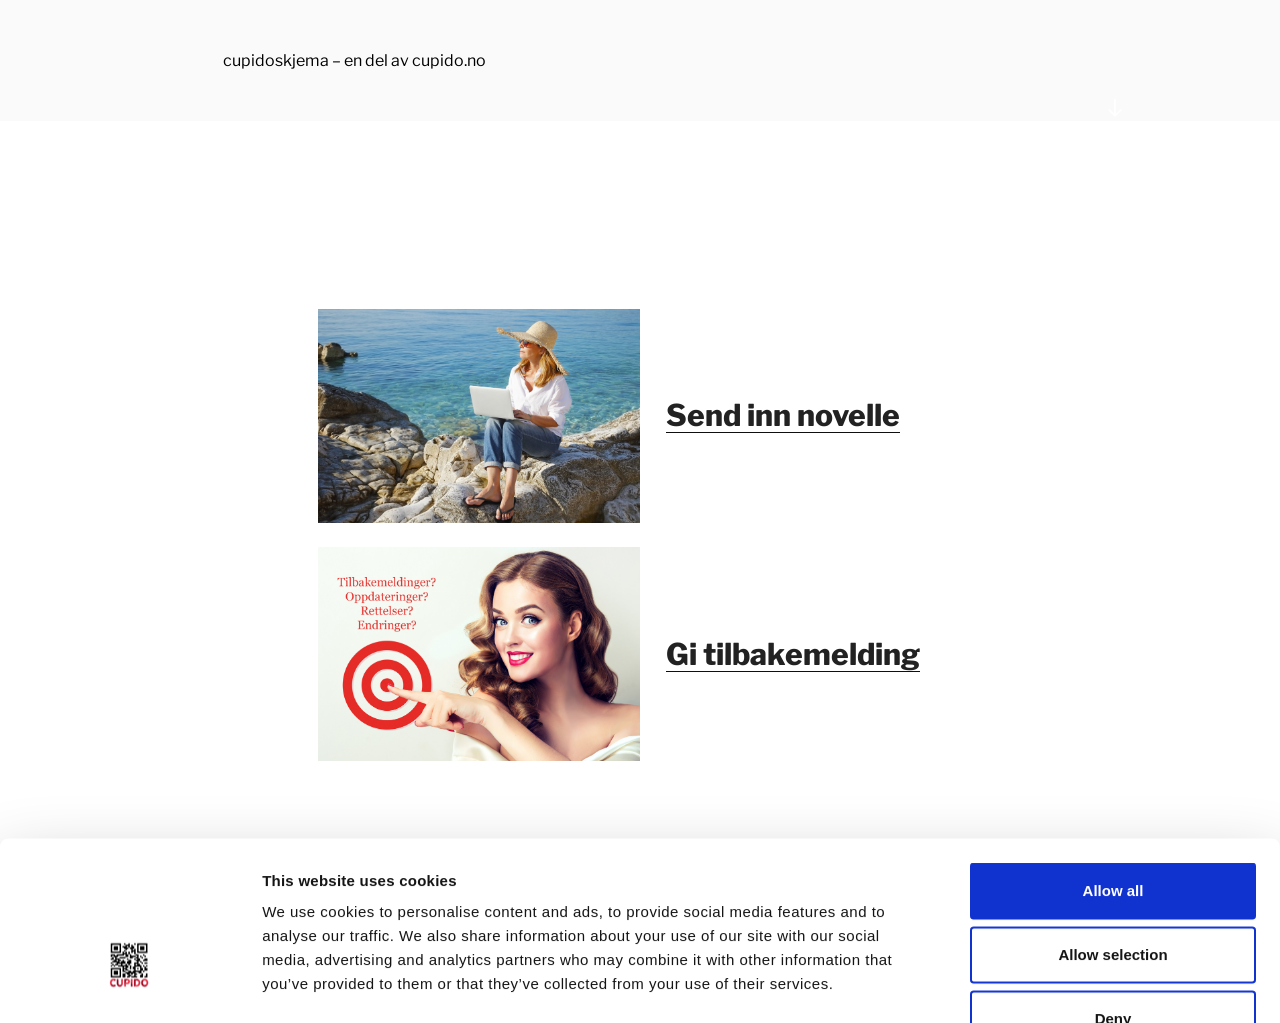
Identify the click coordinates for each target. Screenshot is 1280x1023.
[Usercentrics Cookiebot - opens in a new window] (129, 984)
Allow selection (1112, 827)
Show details (1049, 983)
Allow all (1113, 763)
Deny (1113, 891)
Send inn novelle (783, 415)
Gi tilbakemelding (793, 654)
